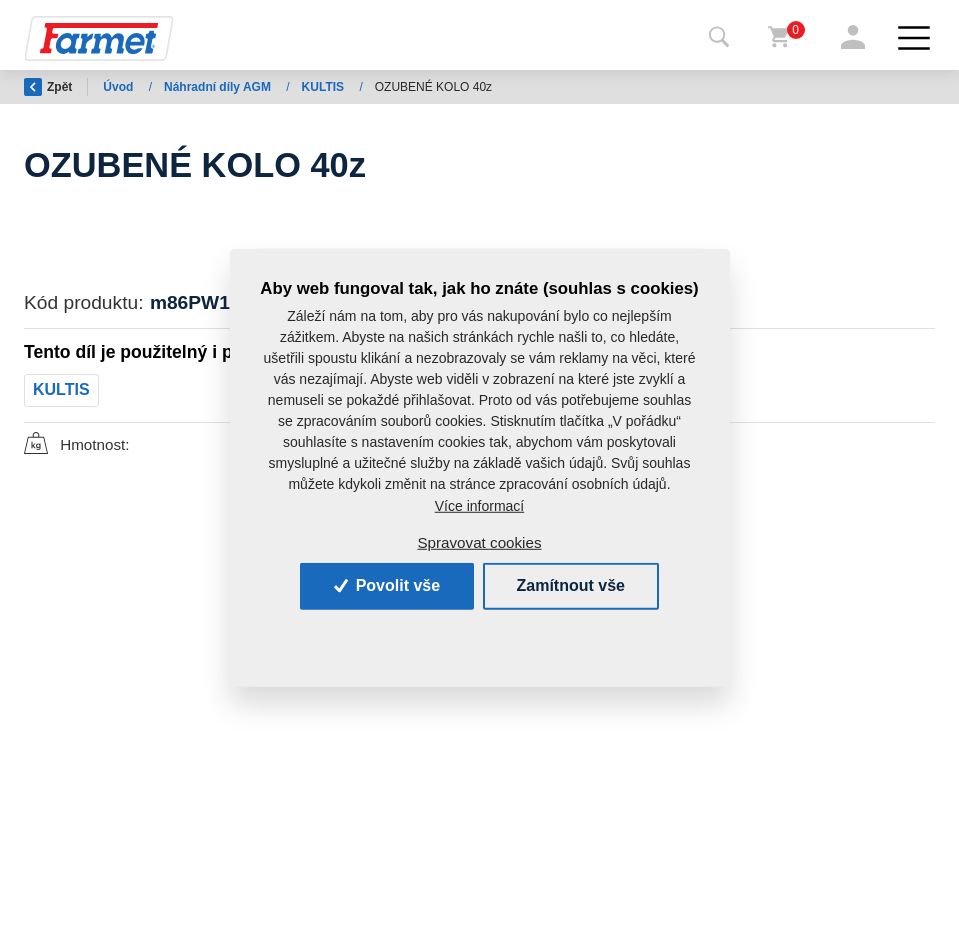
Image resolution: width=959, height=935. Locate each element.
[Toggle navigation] (719, 38)
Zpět (48, 87)
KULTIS (325, 87)
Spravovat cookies (479, 541)
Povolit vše (387, 585)
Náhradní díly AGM (219, 87)
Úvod (119, 87)
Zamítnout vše (571, 585)
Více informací (479, 506)
